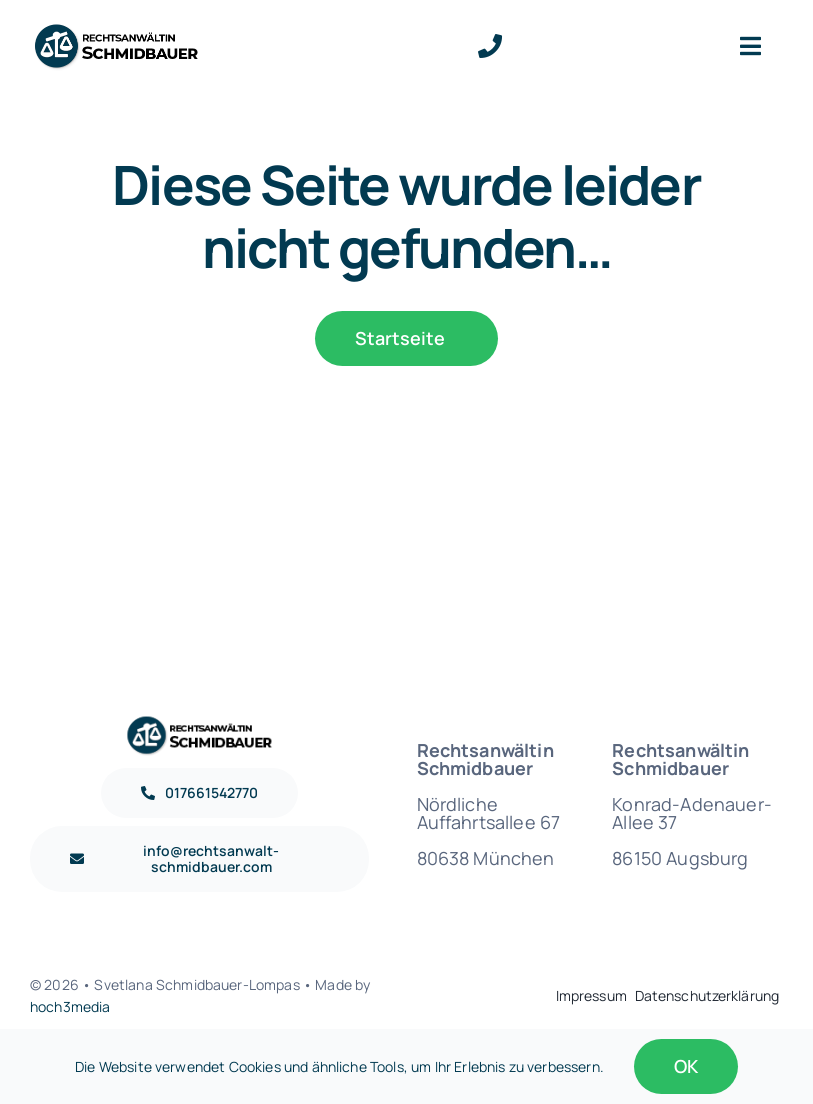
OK (686, 1066)
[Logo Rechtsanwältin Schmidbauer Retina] (116, 29)
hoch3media (70, 1006)
